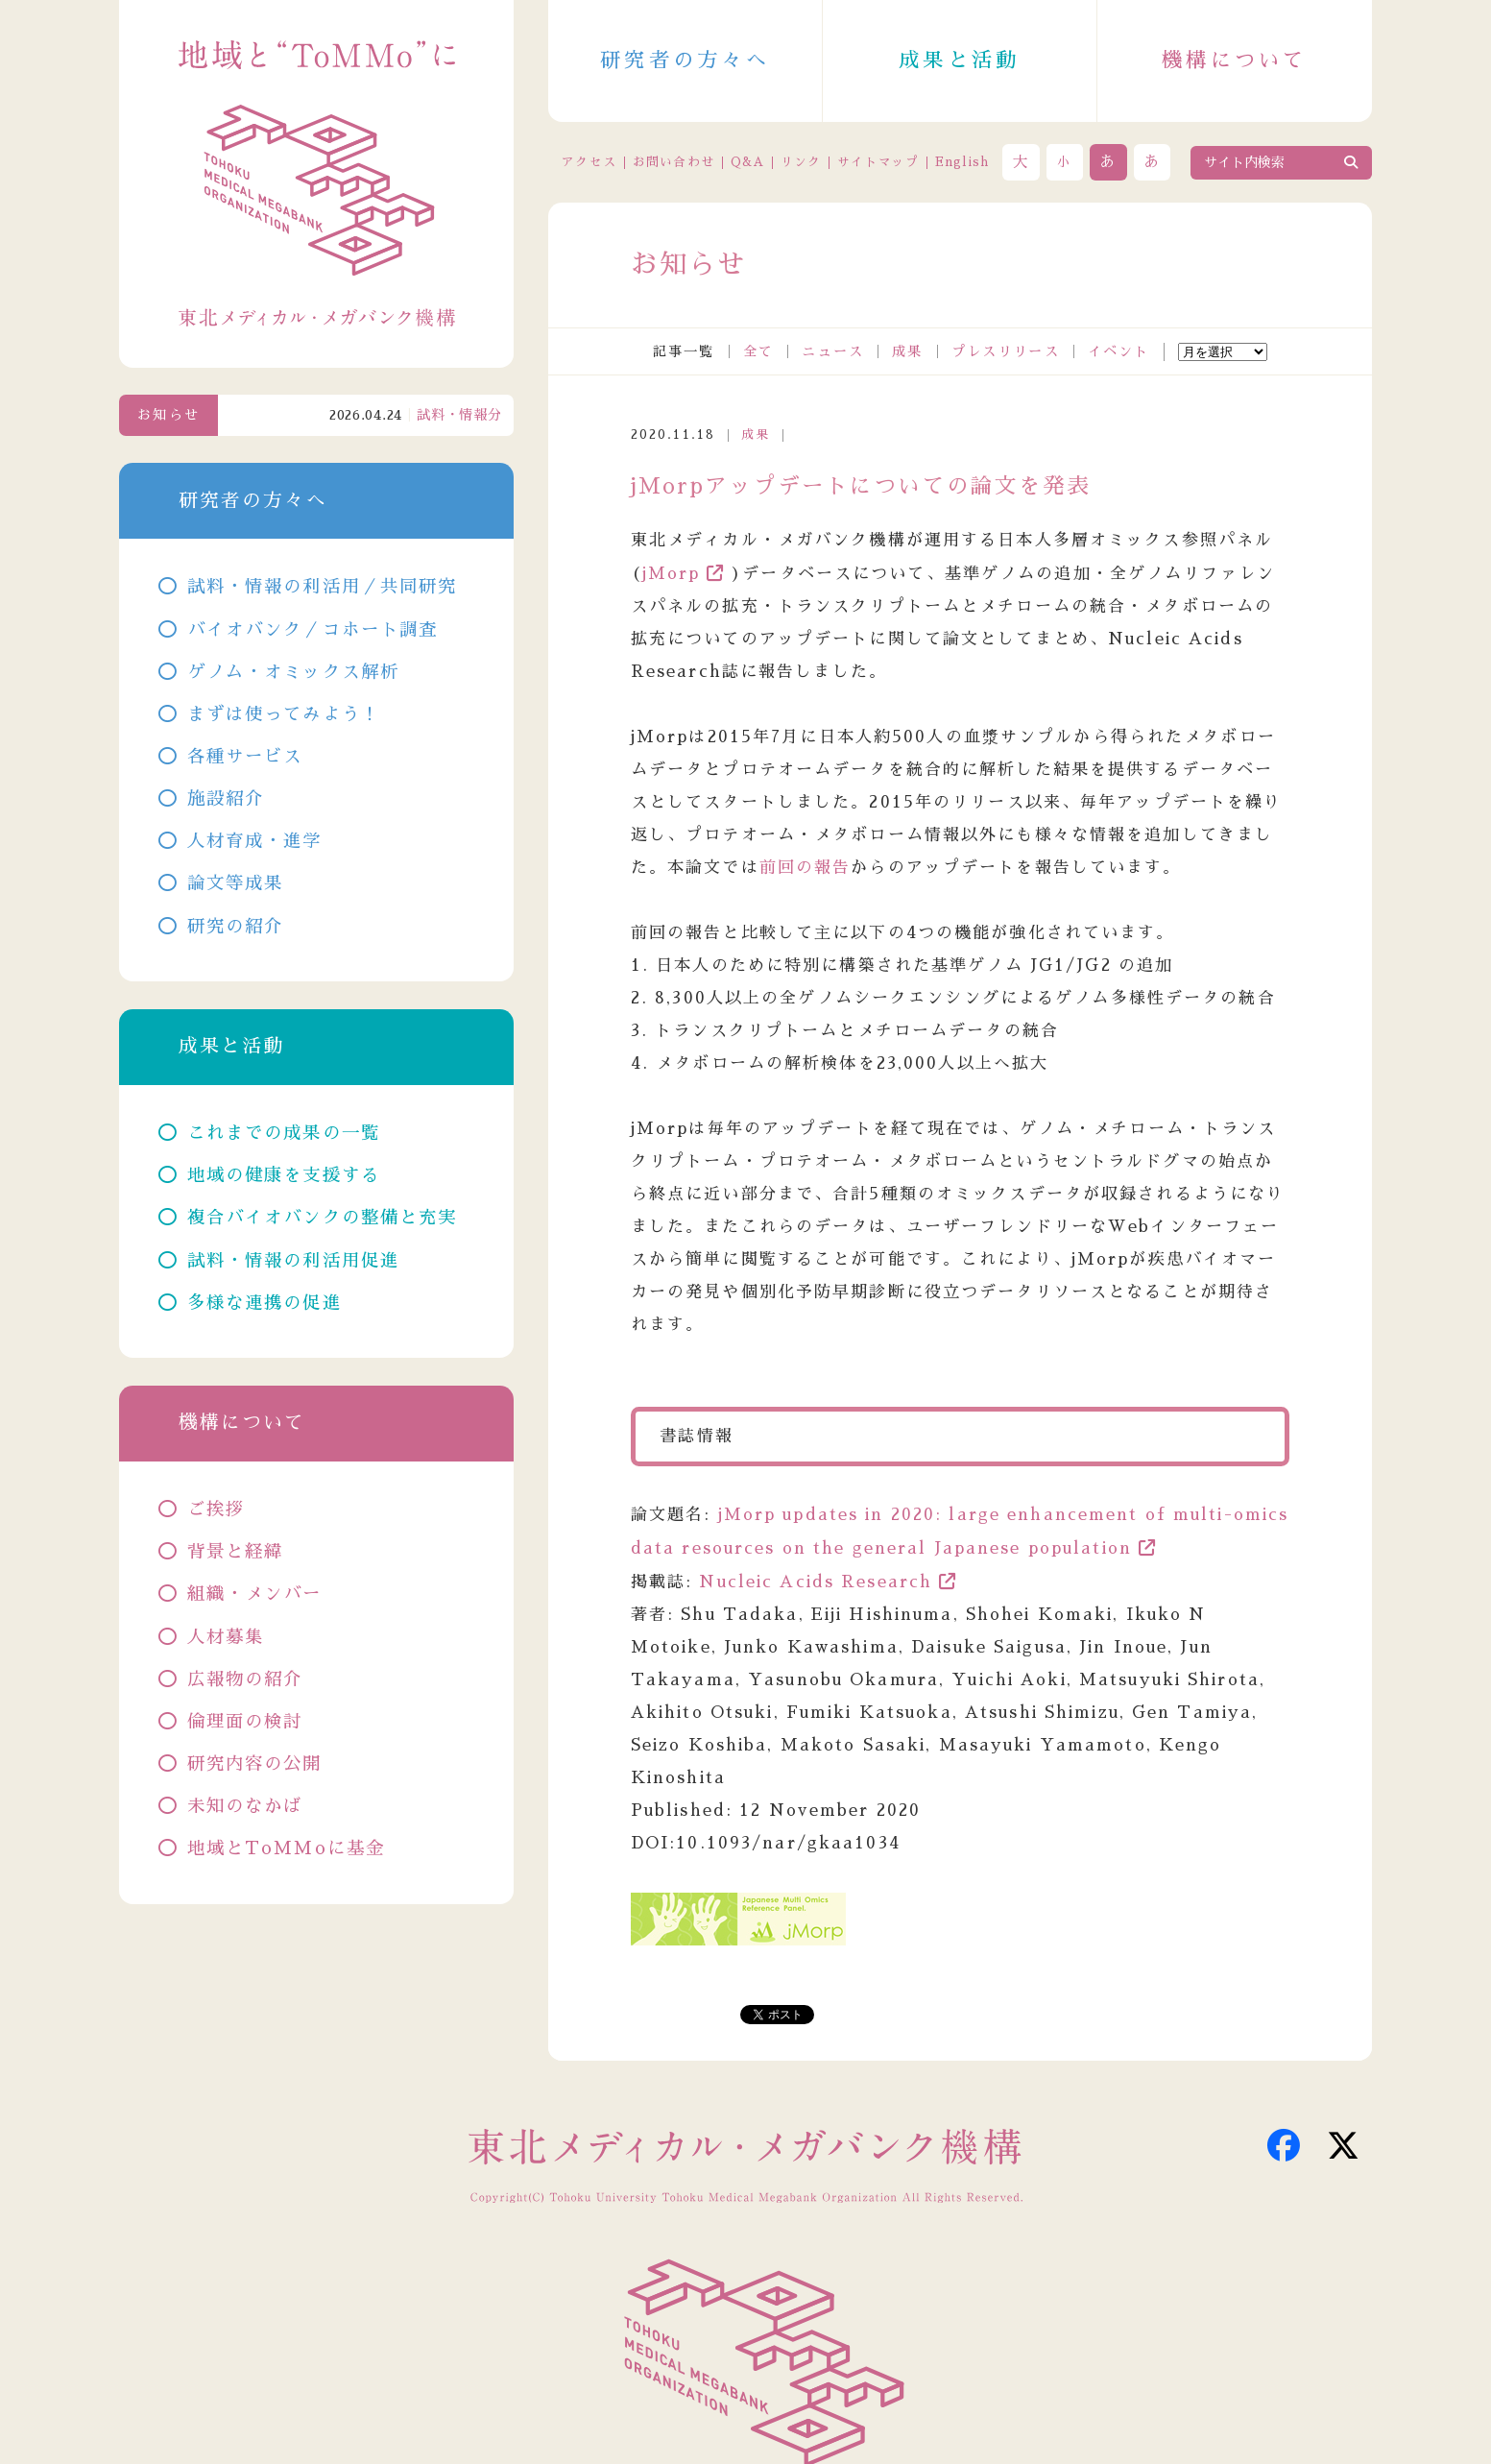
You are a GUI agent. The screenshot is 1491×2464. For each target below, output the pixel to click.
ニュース (833, 351)
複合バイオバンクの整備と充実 (322, 1217)
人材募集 (226, 1637)
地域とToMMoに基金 (286, 1848)
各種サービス (245, 756)
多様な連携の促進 (264, 1303)
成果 (907, 351)
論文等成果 (235, 883)
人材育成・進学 (255, 841)
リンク (801, 162)
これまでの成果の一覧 (283, 1133)
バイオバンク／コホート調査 (313, 630)
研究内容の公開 (255, 1764)
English (962, 162)
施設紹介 (226, 799)
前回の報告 (805, 867)
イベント (1119, 351)
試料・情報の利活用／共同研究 (322, 586)
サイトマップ (878, 162)
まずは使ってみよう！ (283, 714)
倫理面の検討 (245, 1721)
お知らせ (168, 415)
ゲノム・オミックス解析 (293, 672)
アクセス (589, 162)
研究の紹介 (235, 926)
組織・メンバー (255, 1594)
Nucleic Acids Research (815, 1582)
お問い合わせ (674, 162)
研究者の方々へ (685, 60)
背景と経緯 (235, 1551)
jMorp (671, 574)
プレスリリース (1005, 351)
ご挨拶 (216, 1509)
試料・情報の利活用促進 (293, 1260)
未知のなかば (245, 1806)
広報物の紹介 (245, 1679)
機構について (1235, 60)
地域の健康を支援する (283, 1175)
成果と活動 (959, 60)
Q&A (748, 162)
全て (758, 351)
